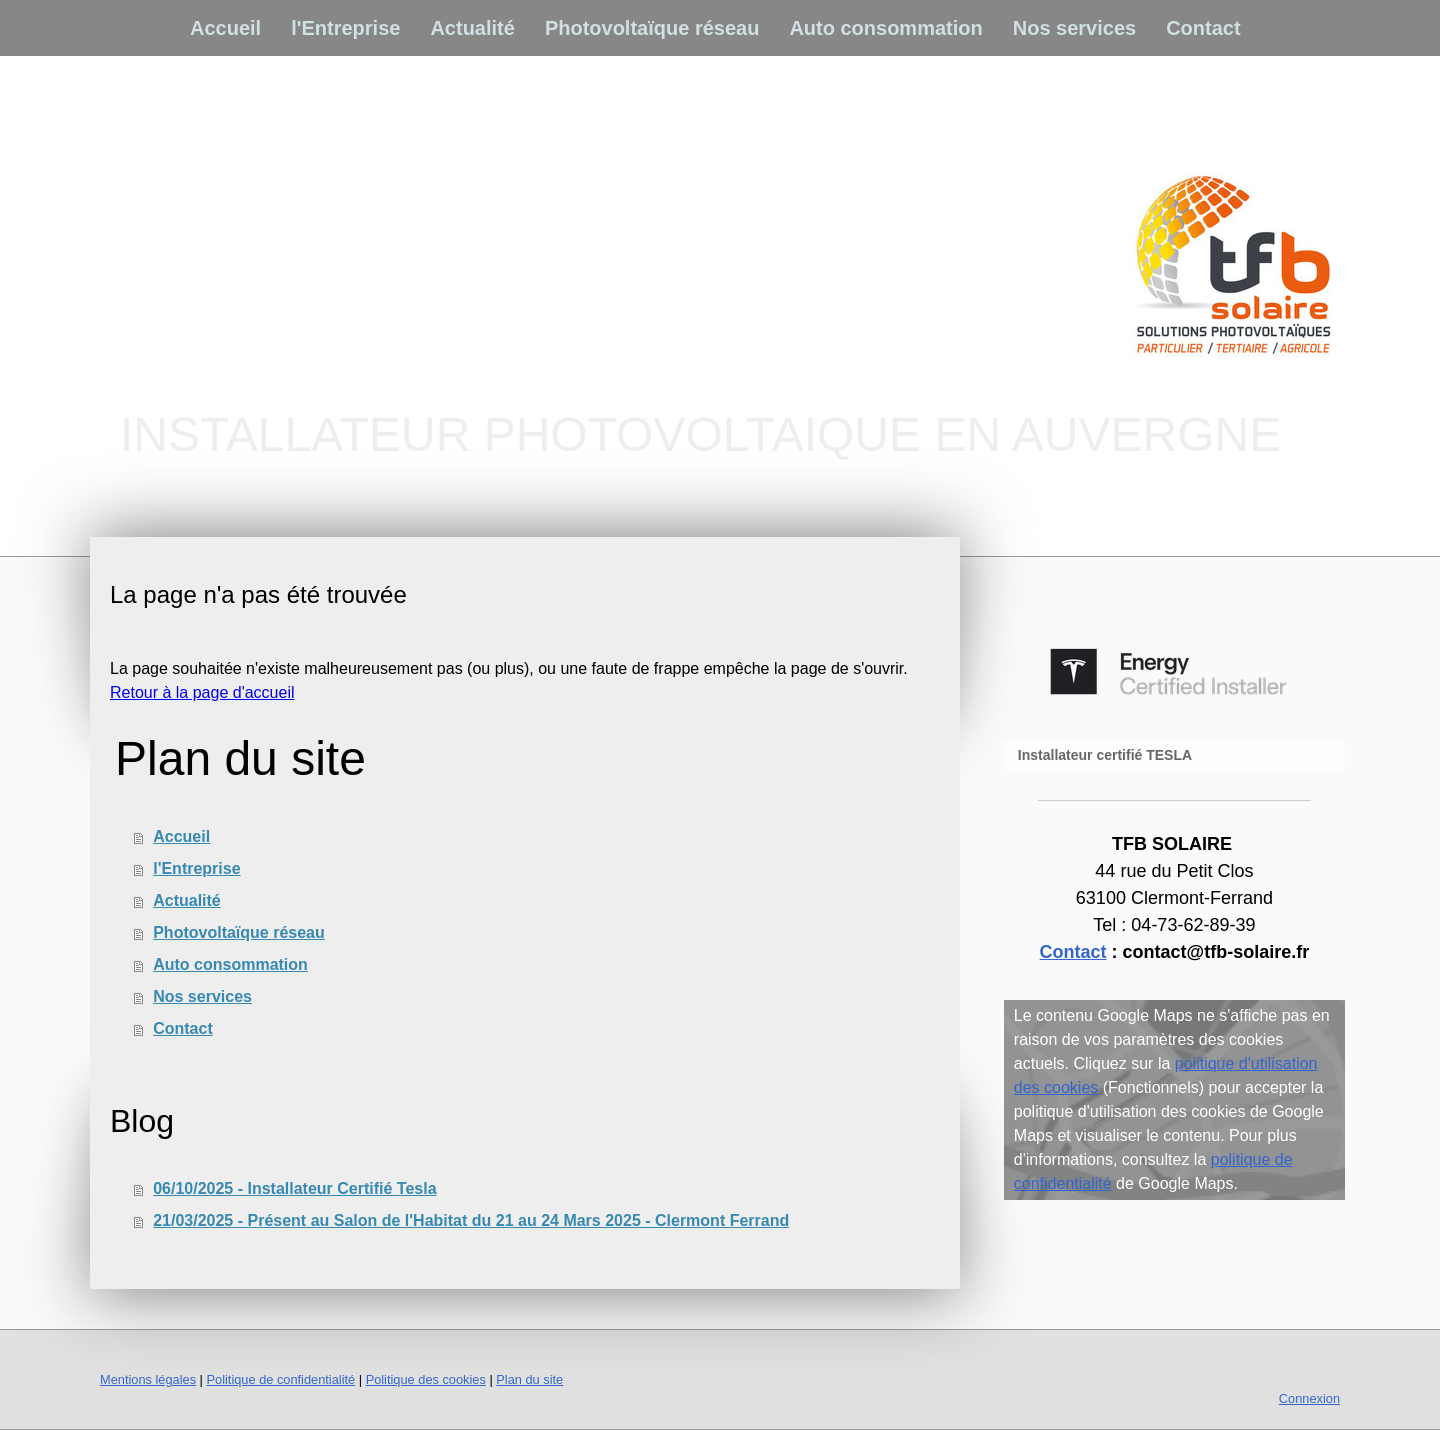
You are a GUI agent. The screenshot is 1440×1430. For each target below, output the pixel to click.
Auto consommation (885, 28)
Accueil (225, 28)
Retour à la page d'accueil (202, 692)
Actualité (472, 28)
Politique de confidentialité (280, 1379)
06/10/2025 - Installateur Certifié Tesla (294, 1188)
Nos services (1074, 28)
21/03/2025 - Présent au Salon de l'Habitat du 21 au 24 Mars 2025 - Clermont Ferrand (471, 1220)
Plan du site (529, 1379)
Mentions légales (148, 1379)
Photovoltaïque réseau (652, 28)
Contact (1203, 28)
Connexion (1309, 1398)
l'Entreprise (345, 28)
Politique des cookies (426, 1379)
